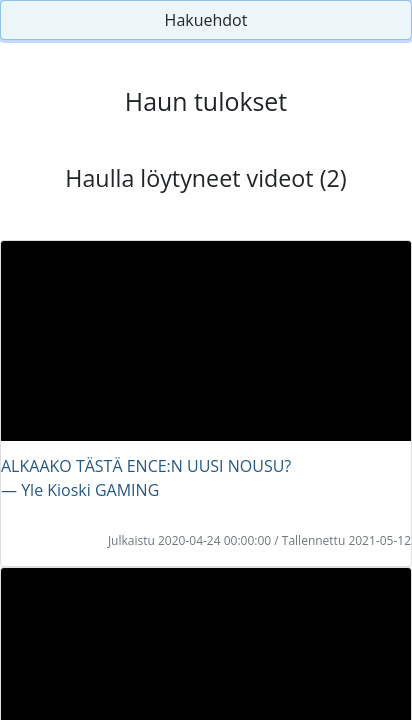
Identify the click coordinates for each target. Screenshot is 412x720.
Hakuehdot (206, 20)
